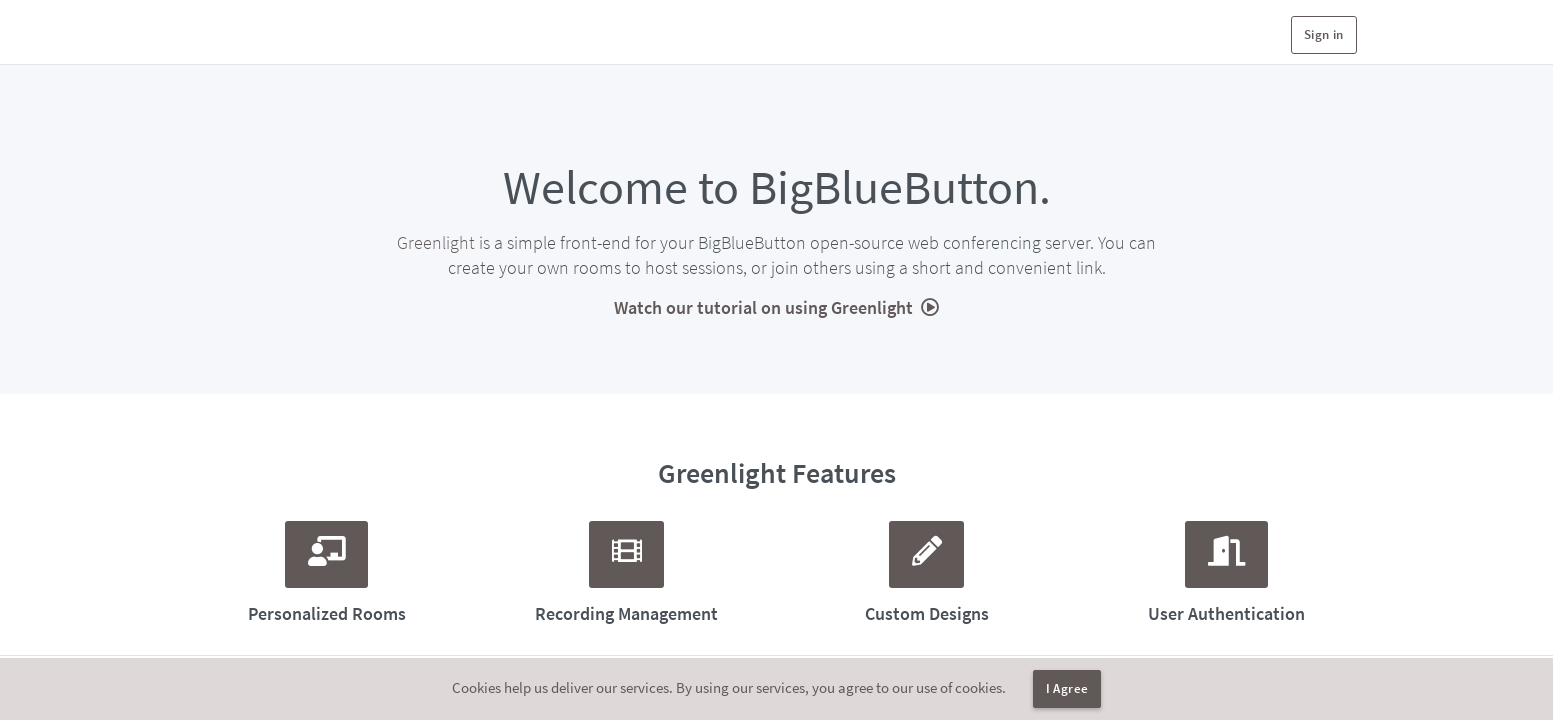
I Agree (1067, 688)
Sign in (1324, 34)
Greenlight (436, 242)
